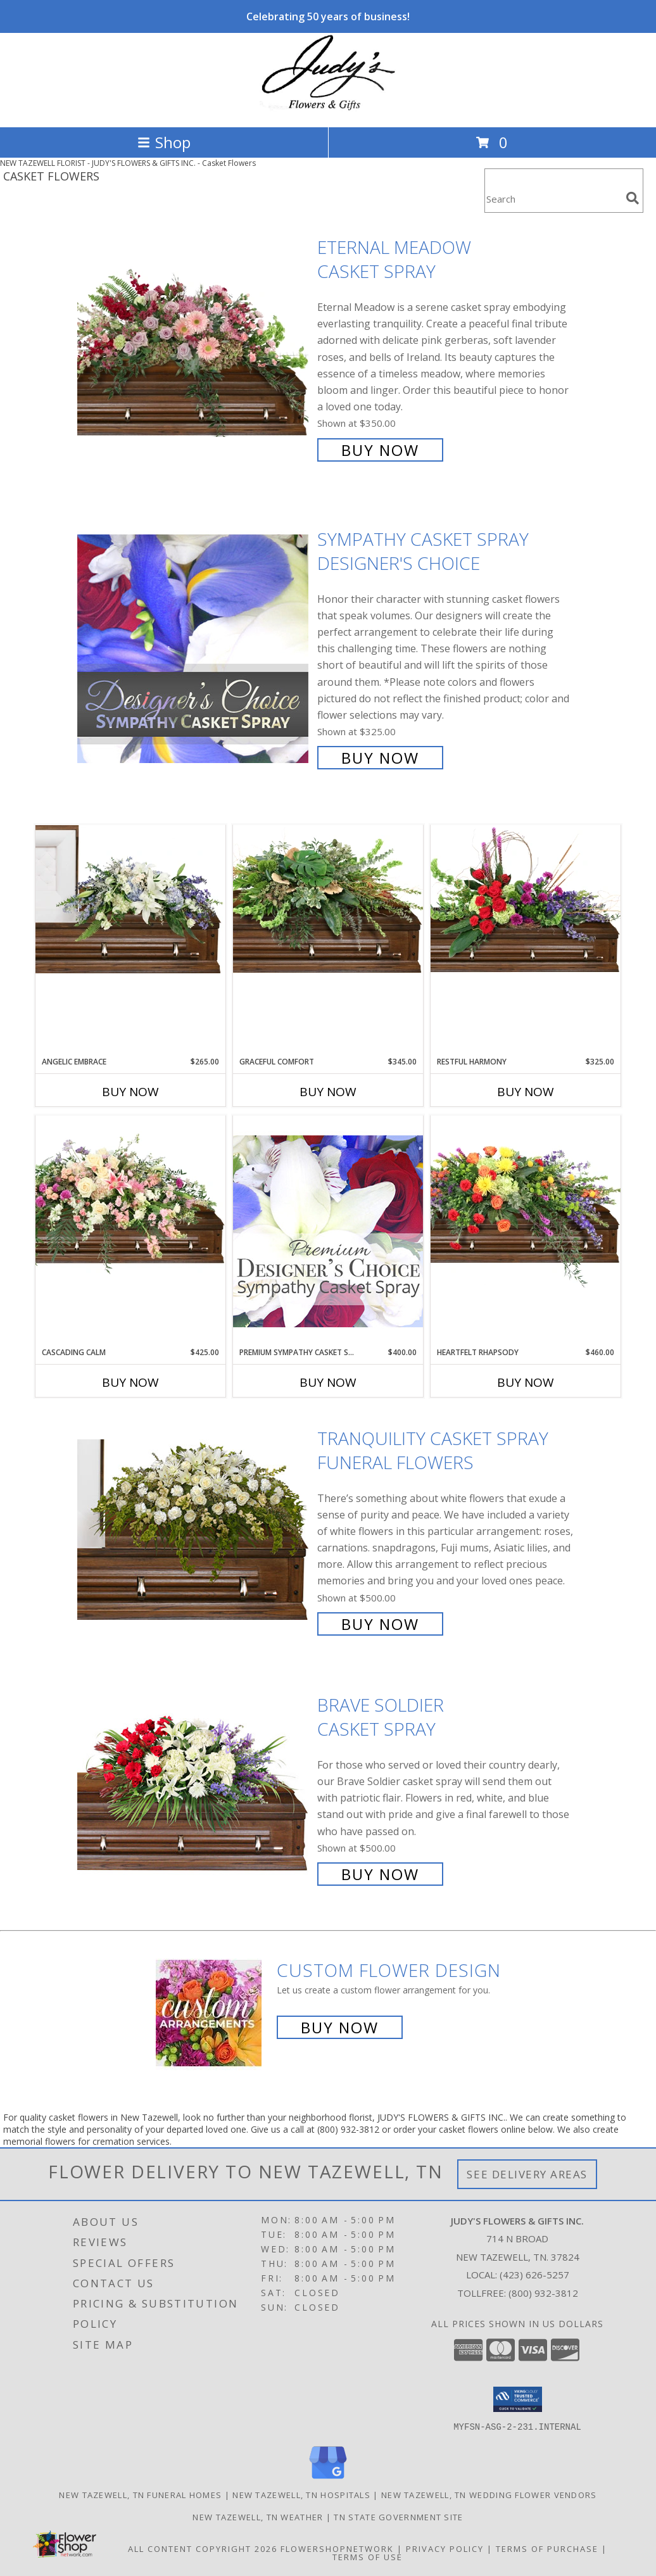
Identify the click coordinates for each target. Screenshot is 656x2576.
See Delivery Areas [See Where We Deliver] (527, 2174)
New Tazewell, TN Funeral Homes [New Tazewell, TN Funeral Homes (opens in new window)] (140, 2494)
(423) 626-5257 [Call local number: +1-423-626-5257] (534, 2274)
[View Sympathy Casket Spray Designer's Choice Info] (194, 647)
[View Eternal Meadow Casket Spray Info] (194, 347)
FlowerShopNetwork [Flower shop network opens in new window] (337, 2548)
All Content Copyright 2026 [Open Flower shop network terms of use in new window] (202, 2548)
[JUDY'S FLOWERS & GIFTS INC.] (328, 109)
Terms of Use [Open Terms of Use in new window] (367, 2556)
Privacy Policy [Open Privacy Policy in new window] (445, 2548)
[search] (632, 198)
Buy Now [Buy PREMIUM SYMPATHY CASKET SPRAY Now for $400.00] (328, 1382)
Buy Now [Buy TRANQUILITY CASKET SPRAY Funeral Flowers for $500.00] (380, 1623)
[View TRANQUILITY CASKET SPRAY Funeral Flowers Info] (194, 1530)
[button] (517, 2399)
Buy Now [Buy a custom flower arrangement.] (340, 2027)
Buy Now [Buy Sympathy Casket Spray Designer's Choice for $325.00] (380, 757)
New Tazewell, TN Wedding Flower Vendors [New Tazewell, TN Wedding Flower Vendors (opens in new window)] (489, 2494)
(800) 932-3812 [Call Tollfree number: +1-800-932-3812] (543, 2293)
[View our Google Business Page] (328, 2479)
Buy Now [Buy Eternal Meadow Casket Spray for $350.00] (380, 449)
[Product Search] (553, 198)
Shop (164, 142)
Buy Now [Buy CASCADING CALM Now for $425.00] (130, 1382)
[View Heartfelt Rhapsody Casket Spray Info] (526, 1202)
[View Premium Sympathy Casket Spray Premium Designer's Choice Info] (328, 1231)
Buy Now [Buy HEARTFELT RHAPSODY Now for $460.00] (525, 1382)
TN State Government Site (398, 2516)
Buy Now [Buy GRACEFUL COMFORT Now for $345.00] (328, 1091)
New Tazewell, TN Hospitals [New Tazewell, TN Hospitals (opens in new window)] (301, 2494)
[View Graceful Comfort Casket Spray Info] (328, 899)
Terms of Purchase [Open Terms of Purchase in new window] (547, 2548)
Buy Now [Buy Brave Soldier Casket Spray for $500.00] (380, 1874)
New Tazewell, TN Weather (257, 2516)
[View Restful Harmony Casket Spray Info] (526, 899)
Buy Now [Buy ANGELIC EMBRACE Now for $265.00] (130, 1091)
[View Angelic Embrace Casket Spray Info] (130, 899)
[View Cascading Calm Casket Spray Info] (130, 1197)
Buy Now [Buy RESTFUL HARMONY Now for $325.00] (525, 1091)
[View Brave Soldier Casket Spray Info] (194, 1788)
